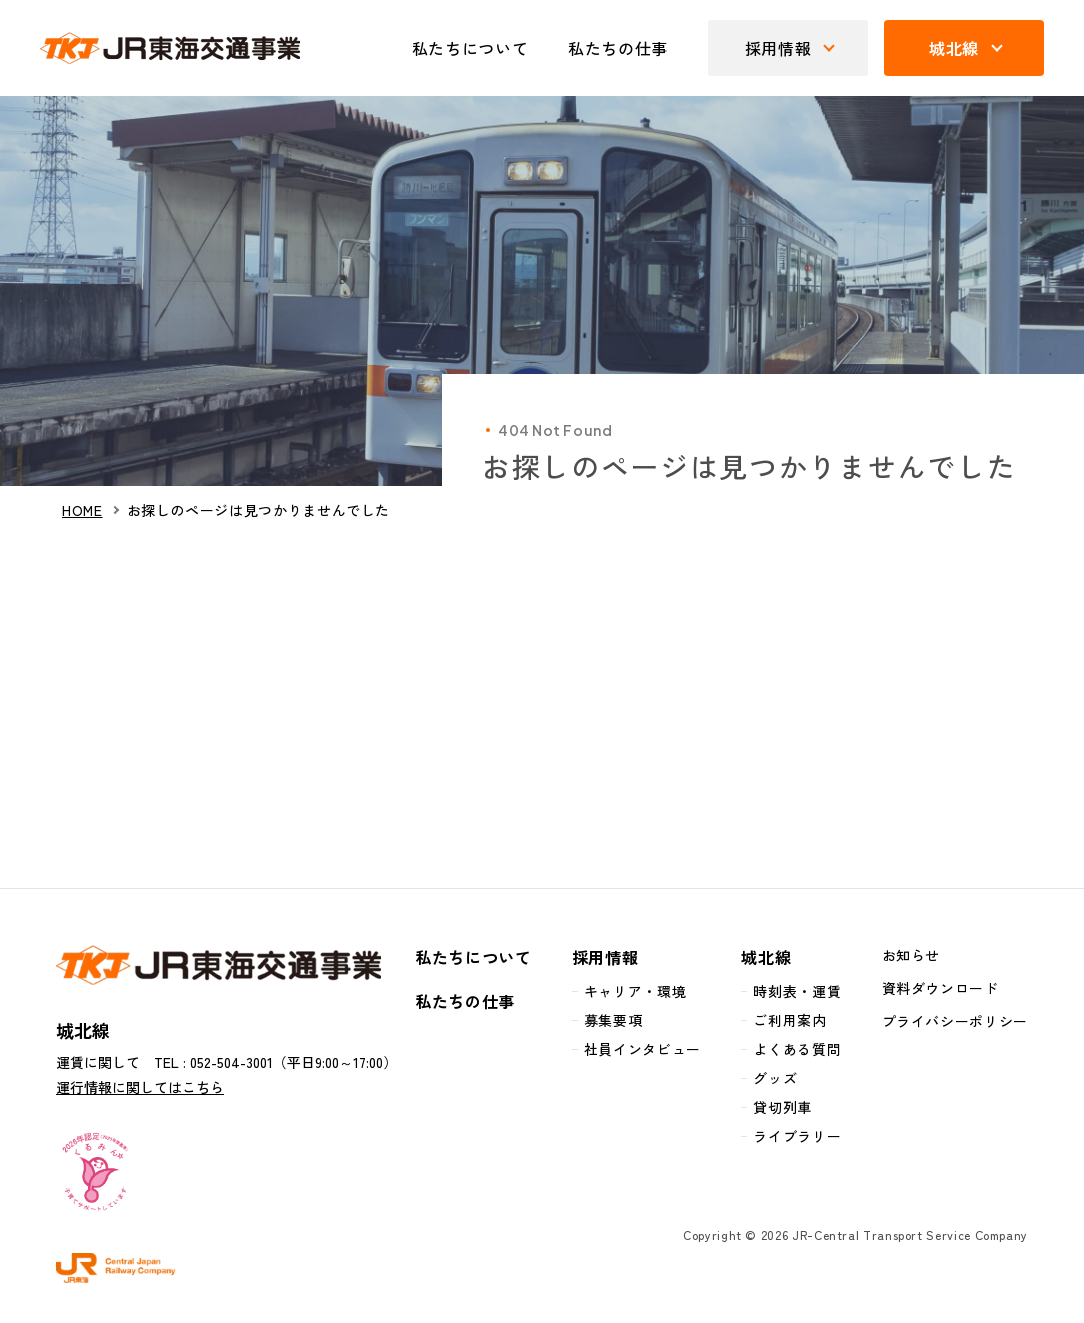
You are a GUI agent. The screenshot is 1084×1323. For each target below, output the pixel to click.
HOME (82, 510)
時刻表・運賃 (797, 991)
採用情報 (605, 957)
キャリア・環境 (635, 991)
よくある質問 (797, 1049)
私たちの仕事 (618, 48)
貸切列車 (782, 1107)
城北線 (766, 957)
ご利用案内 (789, 1020)
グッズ (775, 1078)
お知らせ (911, 955)
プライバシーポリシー (955, 1021)
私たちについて (470, 48)
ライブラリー (797, 1136)
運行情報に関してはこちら (140, 1087)
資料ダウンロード (940, 988)
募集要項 (613, 1020)
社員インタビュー (642, 1049)
